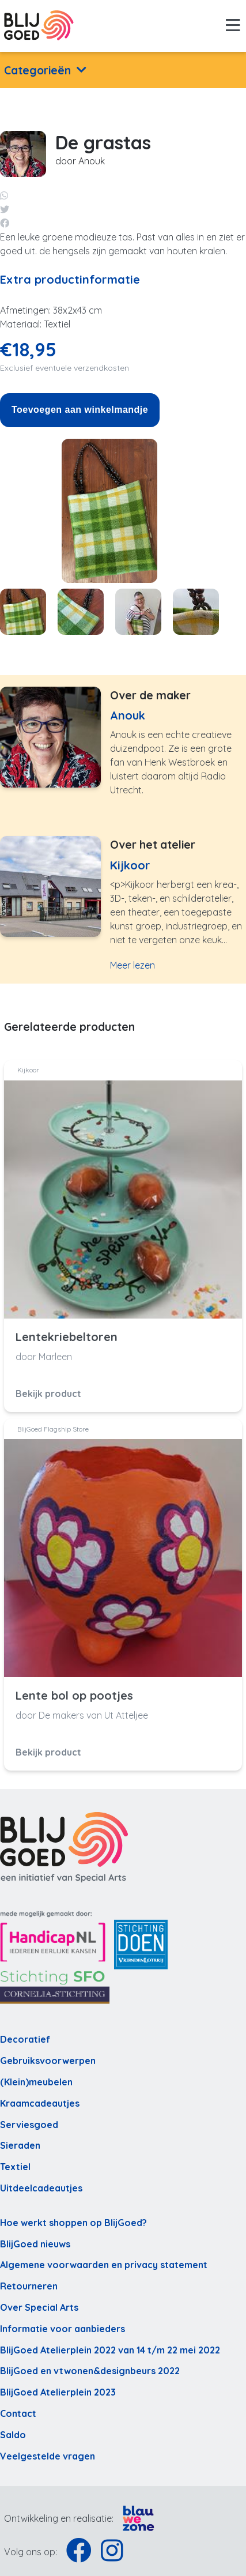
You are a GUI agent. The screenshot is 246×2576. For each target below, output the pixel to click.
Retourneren (29, 2286)
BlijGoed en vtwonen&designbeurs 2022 (90, 2371)
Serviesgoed (29, 2124)
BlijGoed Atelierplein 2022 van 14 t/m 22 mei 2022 (110, 2350)
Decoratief (25, 2039)
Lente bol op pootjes (74, 1696)
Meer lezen (132, 965)
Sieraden (20, 2145)
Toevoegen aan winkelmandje (80, 410)
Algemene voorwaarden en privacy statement (103, 2264)
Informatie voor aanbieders (62, 2328)
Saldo (13, 2435)
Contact (18, 2413)
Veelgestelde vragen (47, 2456)
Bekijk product (48, 1393)
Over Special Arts (39, 2307)
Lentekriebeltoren (67, 1337)
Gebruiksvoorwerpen (48, 2060)
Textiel (15, 2166)
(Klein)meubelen (36, 2082)
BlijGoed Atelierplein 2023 (58, 2392)
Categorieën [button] (37, 70)
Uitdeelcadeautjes (41, 2188)
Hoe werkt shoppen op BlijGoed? (73, 2222)
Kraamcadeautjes (40, 2103)
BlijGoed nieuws (35, 2244)
